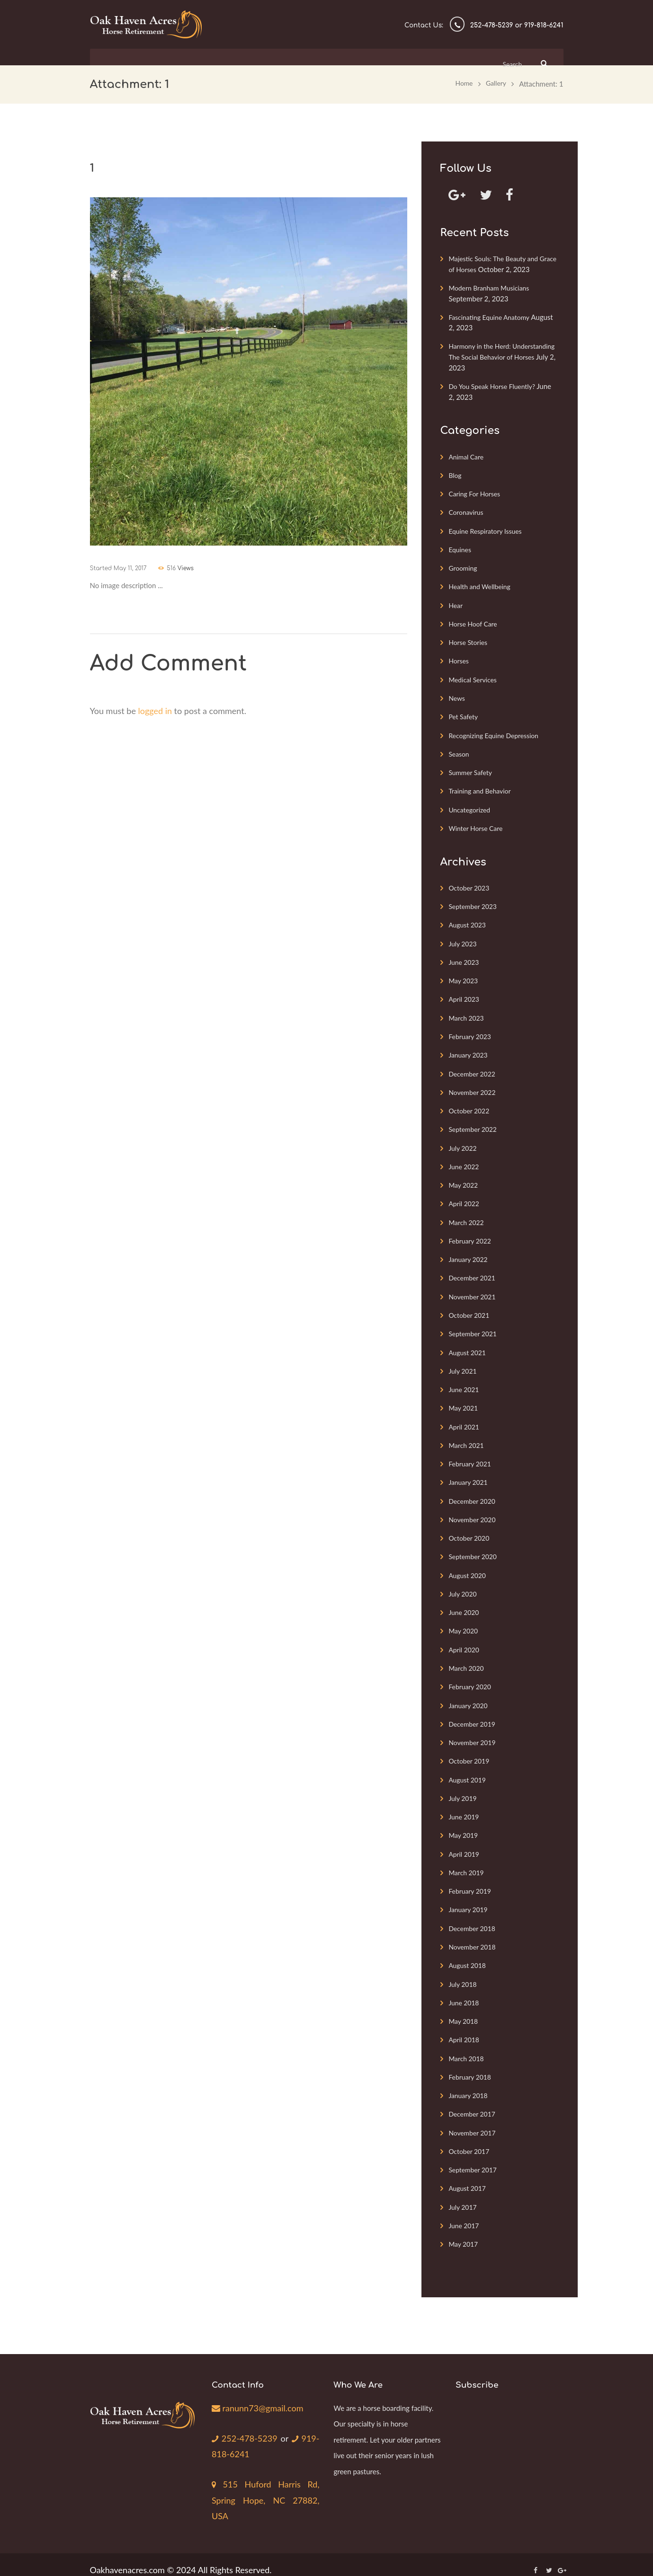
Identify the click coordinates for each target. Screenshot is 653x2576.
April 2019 (465, 1844)
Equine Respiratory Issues (488, 529)
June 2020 (464, 1604)
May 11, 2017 (130, 567)
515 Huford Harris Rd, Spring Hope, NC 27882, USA (266, 2489)
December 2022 (473, 1069)
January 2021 (469, 1475)
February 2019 (471, 1881)
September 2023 (474, 903)
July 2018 (463, 1973)
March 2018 (467, 2047)
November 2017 (473, 2121)
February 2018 (471, 2065)
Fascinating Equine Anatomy (492, 317)
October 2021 (470, 1309)
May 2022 (464, 1179)
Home (461, 83)
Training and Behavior (482, 788)
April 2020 (465, 1641)
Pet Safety (464, 714)
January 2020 (469, 1696)
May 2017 (464, 2231)
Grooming (463, 566)
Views (191, 567)
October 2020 (470, 1530)
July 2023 (463, 939)
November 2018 (473, 1936)
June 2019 (464, 1807)
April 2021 (465, 1419)
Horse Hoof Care (474, 622)
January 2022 (469, 1253)
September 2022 (474, 1124)
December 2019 (473, 1715)
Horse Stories (469, 640)
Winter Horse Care (477, 824)
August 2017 (468, 2176)
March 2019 (467, 1862)
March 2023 (467, 1013)
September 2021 (474, 1327)
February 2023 (471, 1032)
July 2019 (463, 1788)
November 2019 (473, 1733)
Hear (456, 603)
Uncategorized (470, 806)
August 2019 (468, 1770)
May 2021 (464, 1401)
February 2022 (471, 1235)
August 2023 (468, 921)
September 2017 (474, 2157)
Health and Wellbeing (481, 585)
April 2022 (465, 1198)
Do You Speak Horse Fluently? (495, 385)
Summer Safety (471, 769)
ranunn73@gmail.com (257, 2395)
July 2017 (463, 2194)
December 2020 (473, 1493)
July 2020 (463, 1585)
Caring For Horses (476, 492)
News (457, 695)
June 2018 (464, 1991)
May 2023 (464, 976)
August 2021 (468, 1345)
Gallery (495, 83)
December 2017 (473, 2102)
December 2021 (473, 1272)
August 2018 (468, 1954)
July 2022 (463, 1142)
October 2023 (470, 884)
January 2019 (469, 1899)
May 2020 (464, 1622)
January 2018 (469, 2084)
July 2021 (463, 1364)
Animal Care (467, 455)
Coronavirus (467, 511)
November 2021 (473, 1290)
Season (459, 751)
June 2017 (464, 2213)
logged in (155, 709)
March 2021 (467, 1438)
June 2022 (464, 1161)
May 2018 (464, 2010)
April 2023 (465, 995)
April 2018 (465, 2028)
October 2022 (470, 1106)
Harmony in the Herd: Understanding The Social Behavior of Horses (502, 356)
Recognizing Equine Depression (497, 732)
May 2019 (464, 1825)
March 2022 (467, 1216)
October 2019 (470, 1751)
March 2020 (467, 1659)
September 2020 (474, 1548)
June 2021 (464, 1382)
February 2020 (471, 1678)
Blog (455, 474)
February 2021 (471, 1456)
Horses (459, 658)
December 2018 (473, 1918)
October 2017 (470, 2139)
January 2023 (469, 1050)
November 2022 (473, 1087)
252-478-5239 (246, 2426)
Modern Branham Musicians (492, 287)
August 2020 (468, 1567)
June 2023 (464, 958)
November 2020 (473, 1512)
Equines (460, 548)
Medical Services (474, 677)
